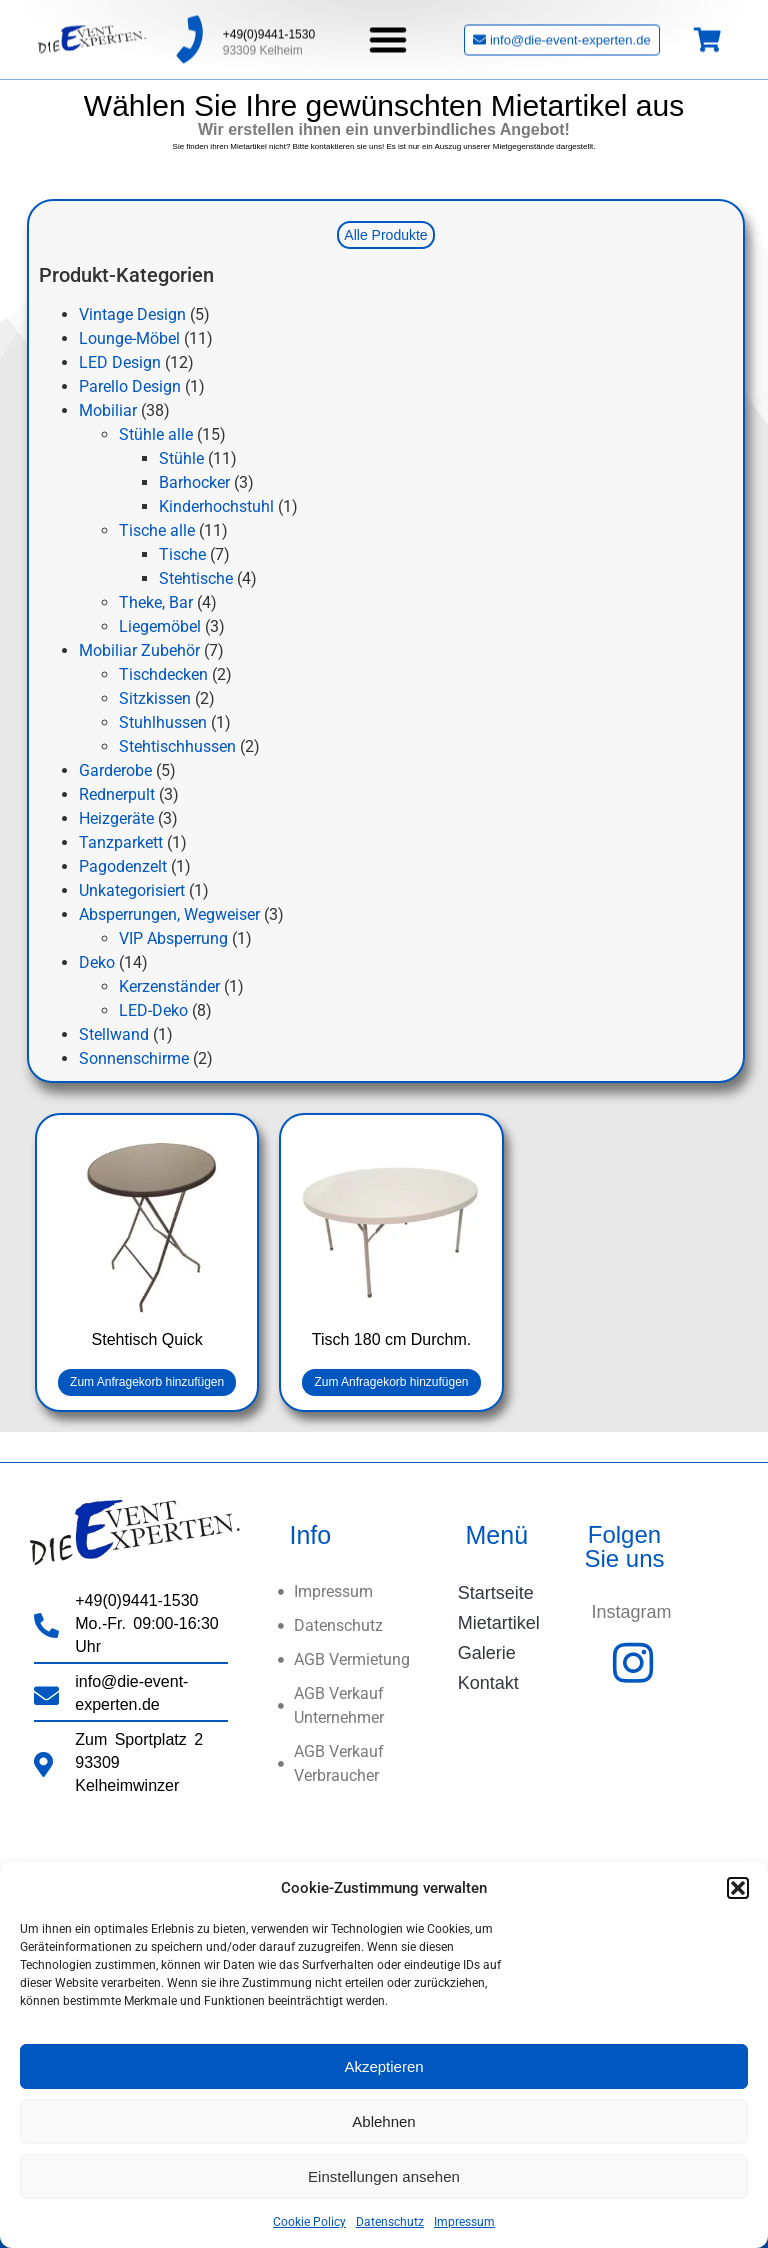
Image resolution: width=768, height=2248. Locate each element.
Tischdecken (163, 674)
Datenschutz (390, 2222)
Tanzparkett (121, 842)
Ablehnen (383, 2121)
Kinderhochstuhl (216, 506)
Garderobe (115, 770)
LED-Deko (153, 1010)
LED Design (120, 362)
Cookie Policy (309, 2222)
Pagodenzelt (123, 866)
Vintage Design (132, 314)
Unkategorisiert (132, 890)
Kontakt (488, 1683)
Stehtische (196, 578)
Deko (97, 962)
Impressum (464, 2222)
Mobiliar (108, 410)
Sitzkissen (155, 698)
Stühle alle (156, 434)
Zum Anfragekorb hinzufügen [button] (147, 1382)
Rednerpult (117, 794)
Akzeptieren (383, 2066)
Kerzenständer (169, 986)
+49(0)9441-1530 (269, 28)
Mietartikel (499, 1623)
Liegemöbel (160, 626)
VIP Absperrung (173, 938)
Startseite (496, 1593)
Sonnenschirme (134, 1058)
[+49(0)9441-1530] (189, 33)
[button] (738, 1888)
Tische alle (157, 530)
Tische (182, 554)
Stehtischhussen (177, 746)
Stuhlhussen (163, 722)
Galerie (487, 1653)
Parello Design (130, 386)
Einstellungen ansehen (384, 2176)
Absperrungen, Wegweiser (169, 914)
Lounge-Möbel (129, 338)
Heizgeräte (116, 818)
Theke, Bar (156, 602)
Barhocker (194, 482)
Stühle (181, 458)
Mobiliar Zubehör (139, 650)
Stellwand (114, 1034)
